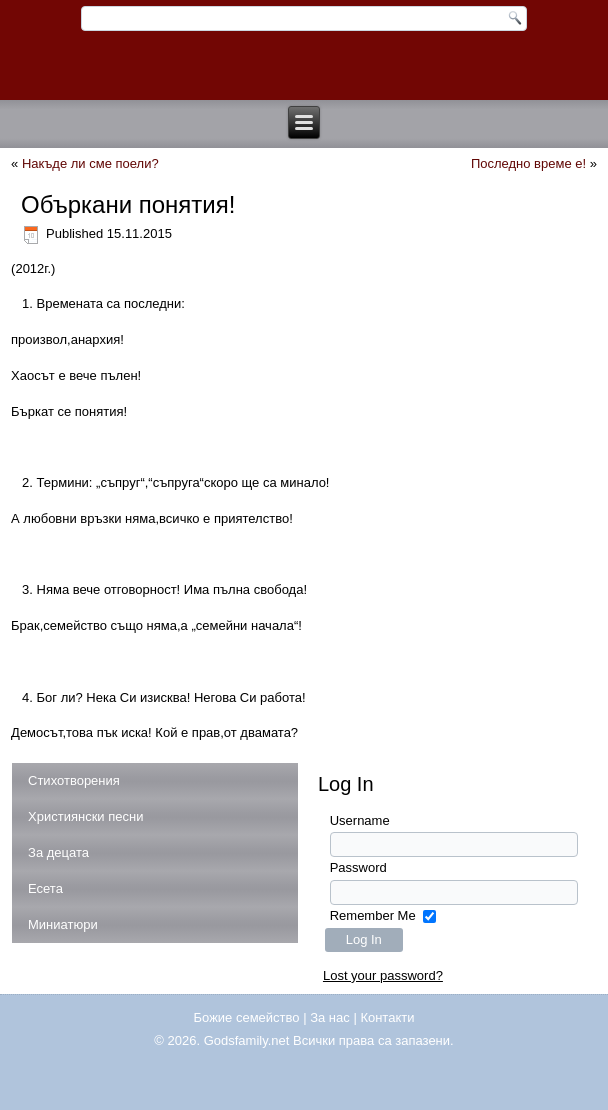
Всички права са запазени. (373, 1040)
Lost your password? (383, 975)
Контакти (387, 1017)
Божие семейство (247, 1017)
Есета (45, 888)
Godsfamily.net (247, 1040)
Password (358, 867)
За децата (58, 852)
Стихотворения (74, 780)
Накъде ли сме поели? (90, 163)
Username (360, 820)
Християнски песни (85, 816)
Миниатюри (63, 924)
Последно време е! (528, 163)
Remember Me (373, 915)
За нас (330, 1017)
